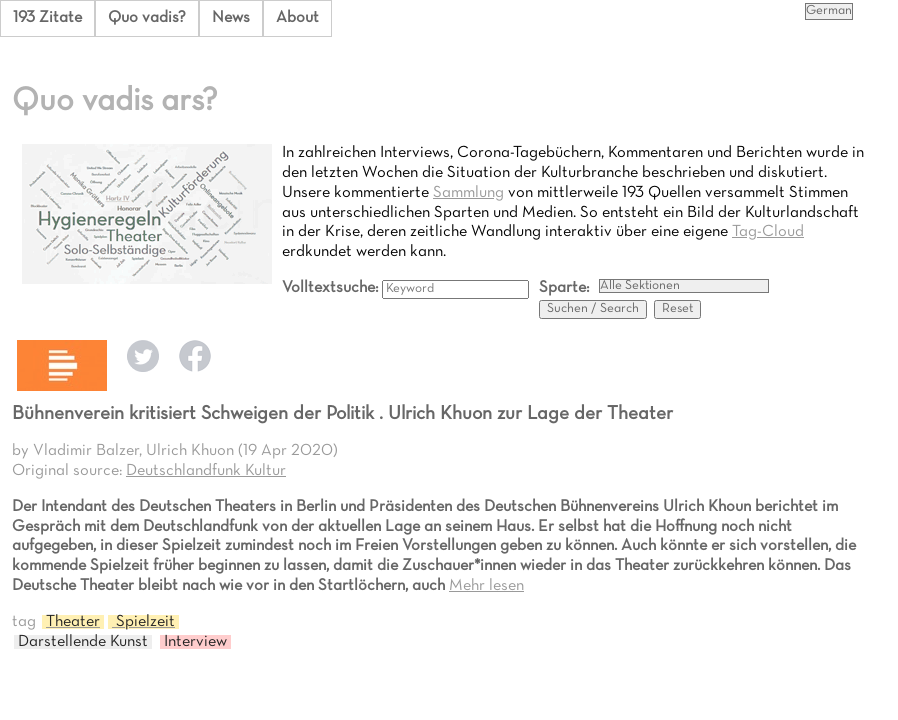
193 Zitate (47, 18)
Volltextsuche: (332, 288)
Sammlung (468, 193)
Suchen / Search (593, 309)
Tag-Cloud (768, 232)
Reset (677, 309)
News (231, 18)
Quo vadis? (147, 18)
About (297, 18)
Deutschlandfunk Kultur (206, 471)
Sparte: (564, 288)
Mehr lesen (486, 586)
